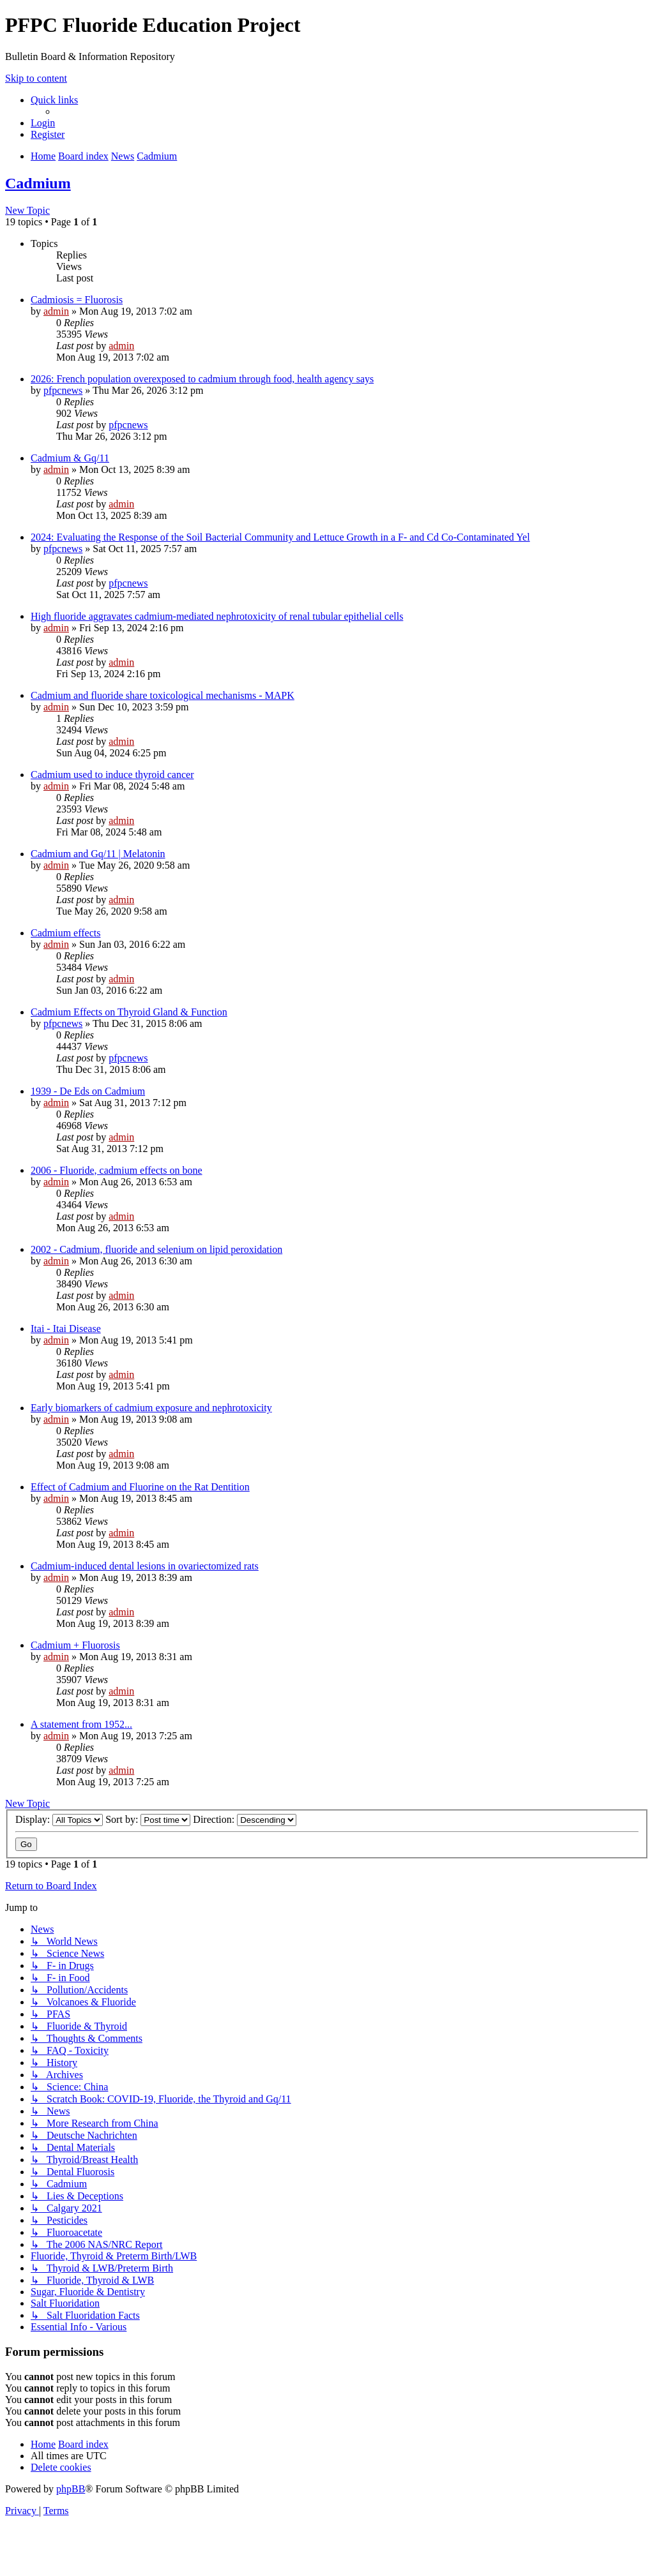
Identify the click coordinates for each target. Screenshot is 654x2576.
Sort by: (147, 1819)
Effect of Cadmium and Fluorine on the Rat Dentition (140, 1486)
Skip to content (36, 78)
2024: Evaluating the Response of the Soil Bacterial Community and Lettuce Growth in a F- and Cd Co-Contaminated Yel (280, 537)
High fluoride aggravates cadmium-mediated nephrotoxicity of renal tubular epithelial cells (217, 616)
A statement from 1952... (81, 1724)
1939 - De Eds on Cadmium (88, 1091)
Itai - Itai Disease (66, 1328)
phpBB (70, 2488)
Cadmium (38, 183)
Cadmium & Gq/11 (70, 458)
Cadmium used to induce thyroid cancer (112, 774)
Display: (59, 1819)
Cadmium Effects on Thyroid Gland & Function (129, 1012)
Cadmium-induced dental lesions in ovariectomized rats (145, 1566)
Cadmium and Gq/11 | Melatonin (98, 853)
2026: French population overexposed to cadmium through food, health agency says (202, 378)
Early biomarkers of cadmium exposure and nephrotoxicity (151, 1407)
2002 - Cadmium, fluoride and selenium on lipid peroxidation (156, 1249)
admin (56, 311)
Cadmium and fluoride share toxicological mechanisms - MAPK (162, 695)
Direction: (244, 1819)
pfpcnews (62, 390)
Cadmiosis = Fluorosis (77, 299)
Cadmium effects (65, 932)
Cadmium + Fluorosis (75, 1645)
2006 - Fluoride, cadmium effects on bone (116, 1170)
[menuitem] (43, 122)
